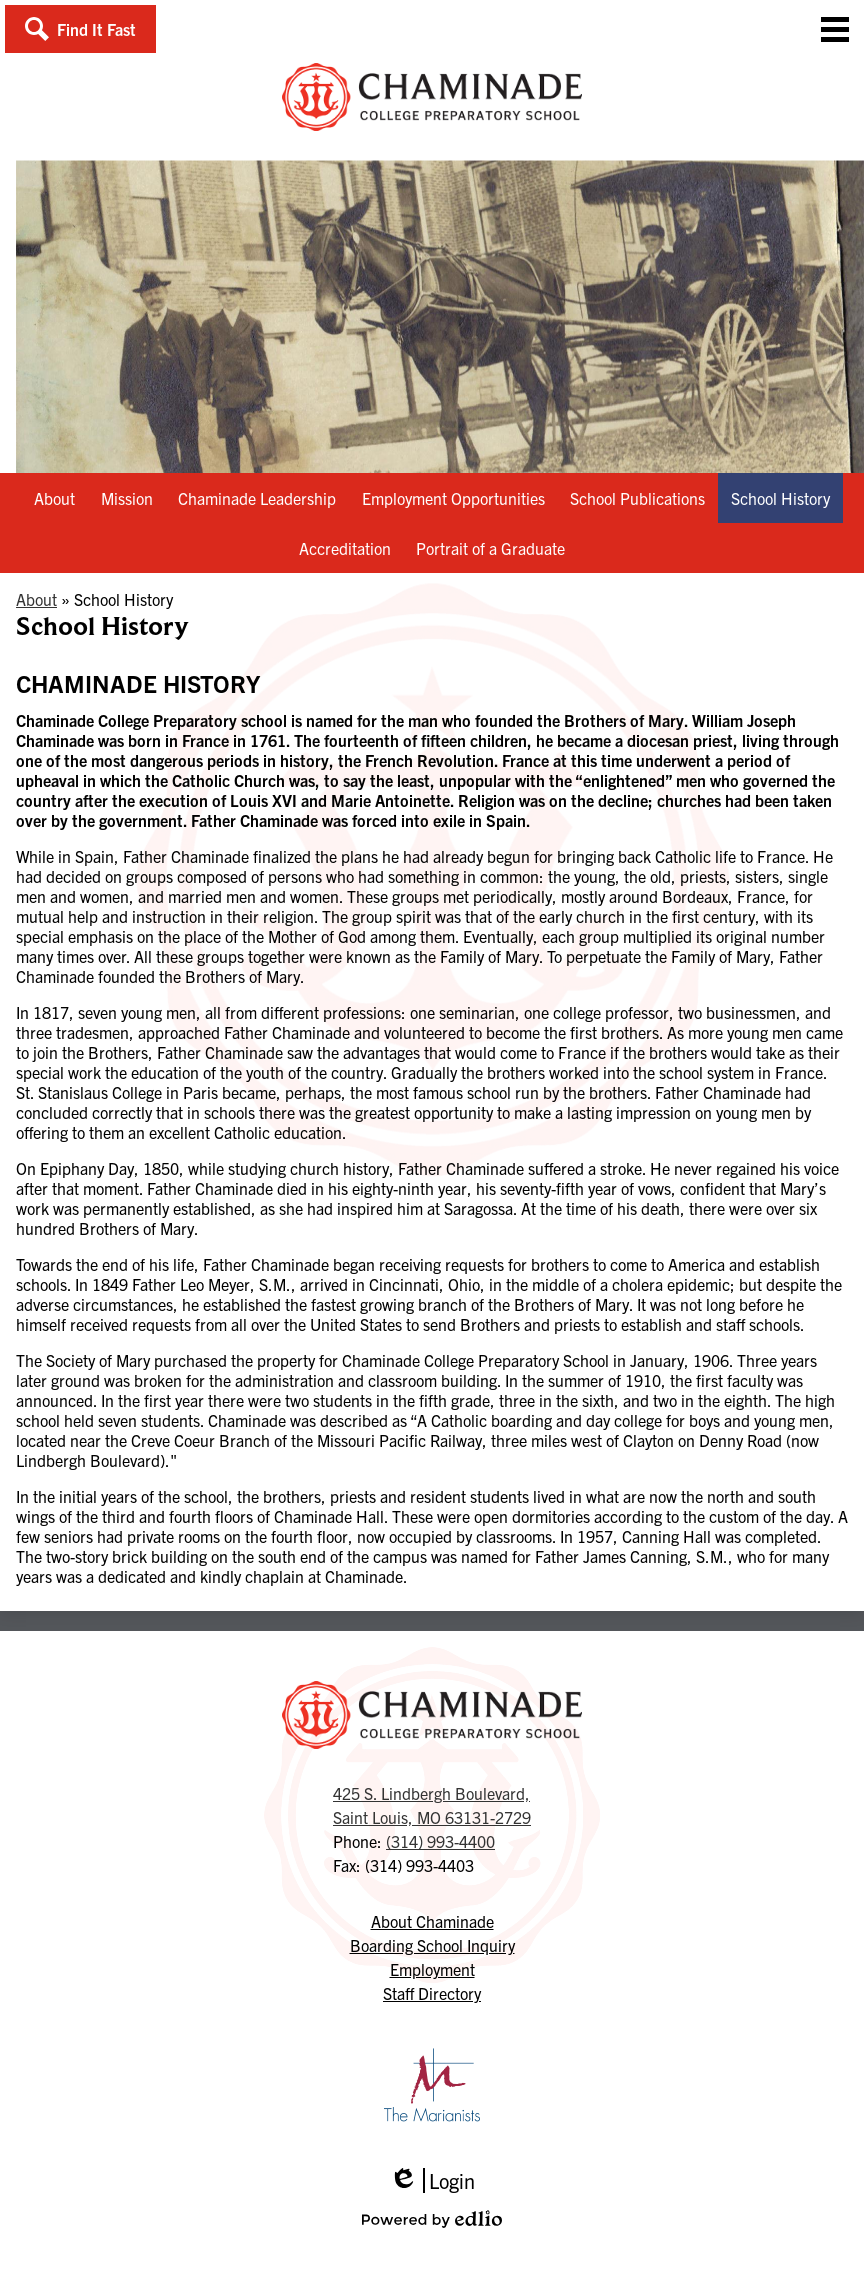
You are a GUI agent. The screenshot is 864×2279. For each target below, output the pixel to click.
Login (432, 2180)
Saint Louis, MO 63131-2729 (432, 1804)
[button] (80, 29)
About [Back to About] (36, 599)
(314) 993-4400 (440, 1841)
